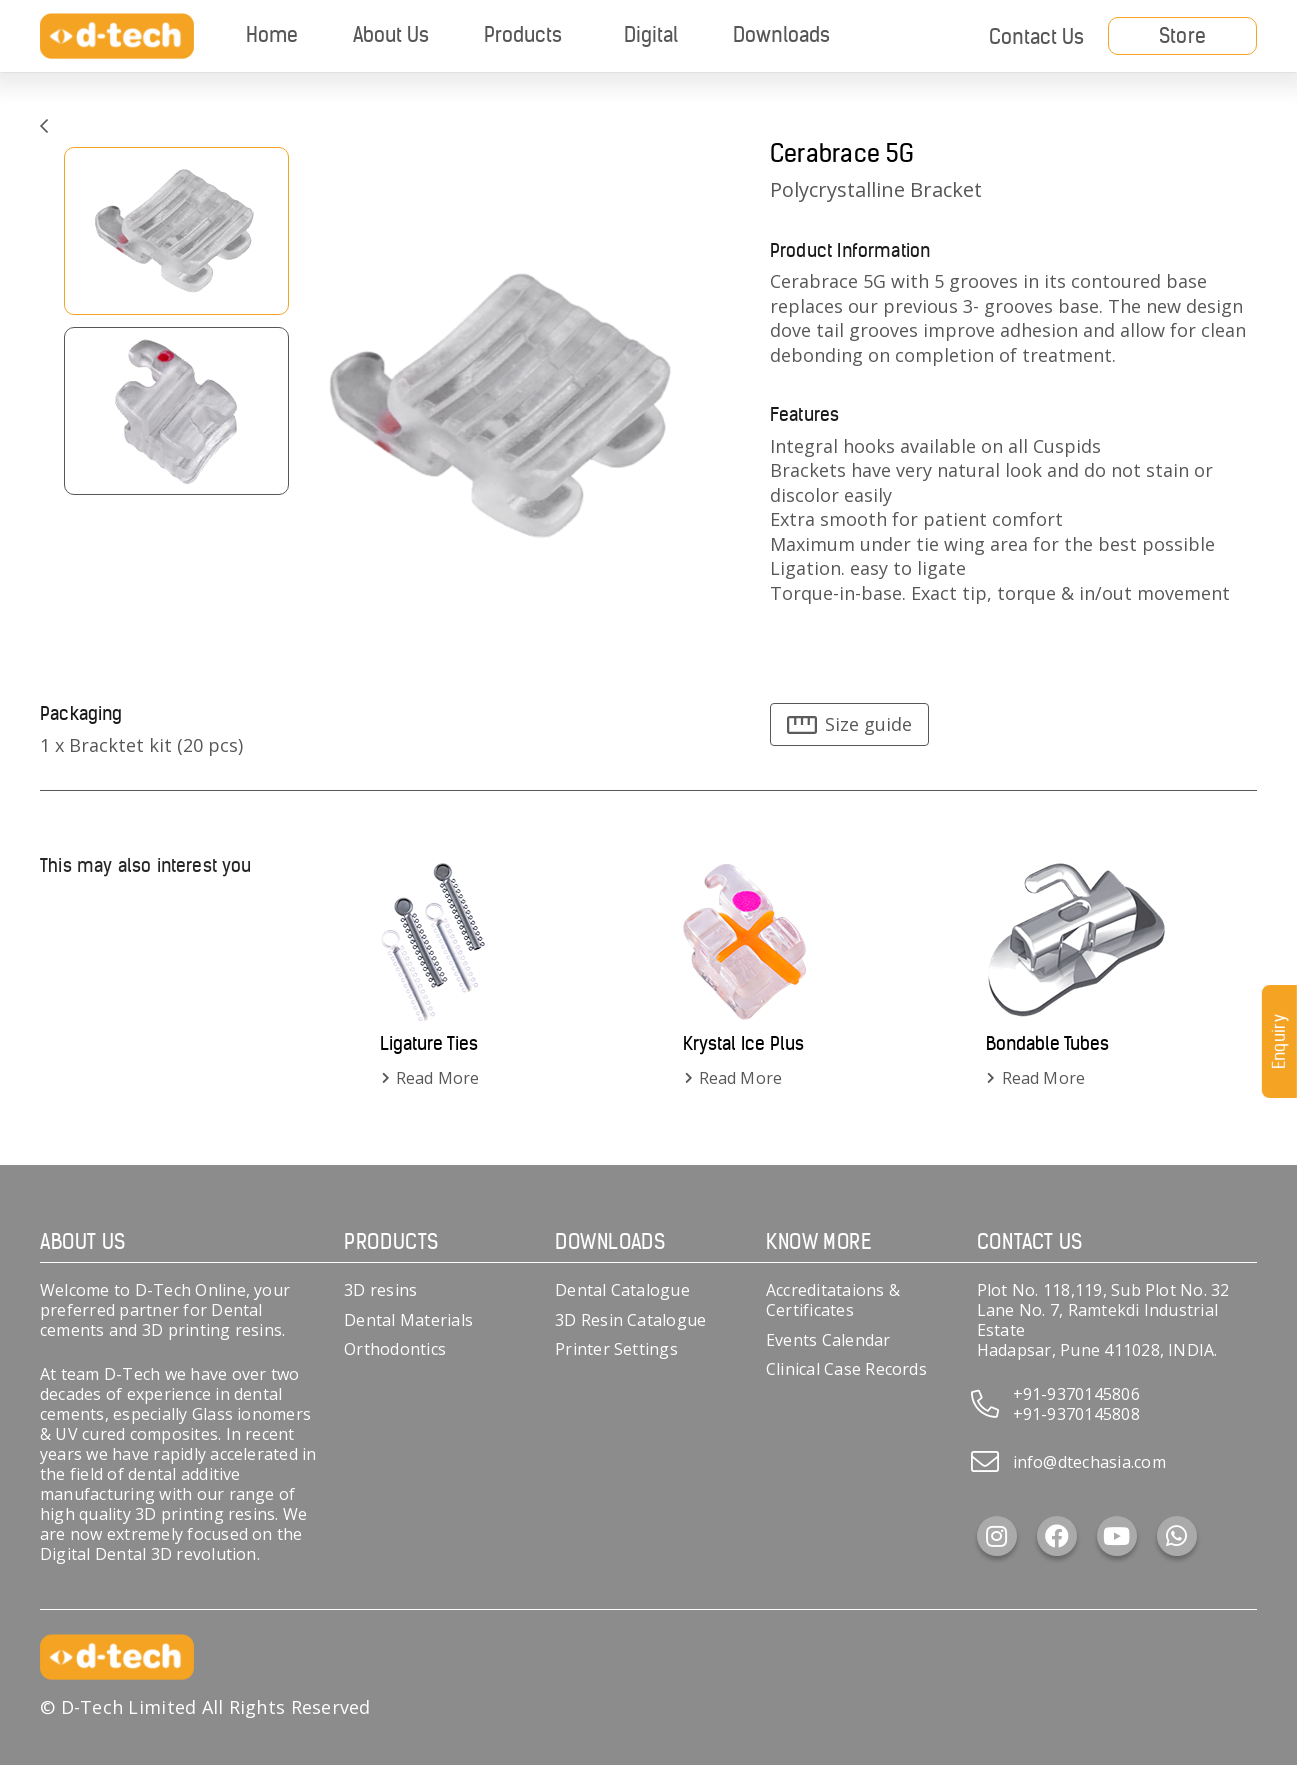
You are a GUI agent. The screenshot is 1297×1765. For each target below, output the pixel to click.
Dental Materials (408, 1320)
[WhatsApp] (1177, 1536)
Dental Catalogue (622, 1290)
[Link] (44, 126)
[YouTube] (1117, 1536)
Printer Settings (616, 1349)
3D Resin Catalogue (630, 1320)
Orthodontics (395, 1349)
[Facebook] (1057, 1536)
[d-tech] (117, 36)
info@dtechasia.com (1089, 1462)
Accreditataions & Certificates (833, 1300)
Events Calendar (828, 1340)
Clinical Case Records (846, 1369)
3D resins (380, 1290)
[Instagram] (997, 1536)
